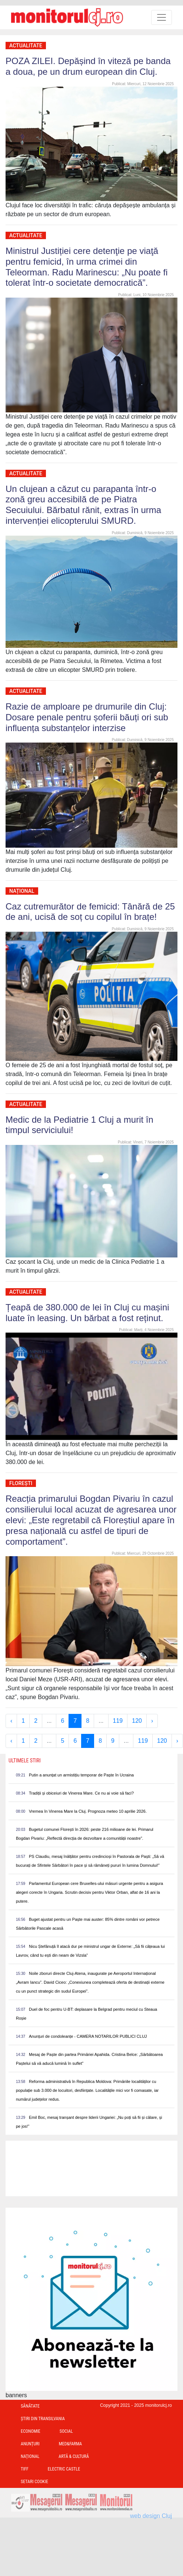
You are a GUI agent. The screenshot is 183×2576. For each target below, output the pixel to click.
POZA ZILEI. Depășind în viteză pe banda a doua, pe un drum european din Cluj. (88, 66)
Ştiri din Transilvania (43, 2418)
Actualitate (25, 45)
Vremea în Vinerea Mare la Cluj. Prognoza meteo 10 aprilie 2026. (88, 1811)
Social (66, 2431)
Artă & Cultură (74, 2456)
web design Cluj (151, 2516)
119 (118, 1721)
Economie (30, 2431)
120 (137, 1721)
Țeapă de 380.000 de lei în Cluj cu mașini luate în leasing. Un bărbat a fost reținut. (87, 1312)
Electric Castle (64, 2469)
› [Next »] (152, 1721)
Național (21, 891)
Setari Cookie (34, 2481)
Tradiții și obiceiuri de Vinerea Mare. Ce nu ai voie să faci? (81, 1793)
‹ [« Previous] (11, 1721)
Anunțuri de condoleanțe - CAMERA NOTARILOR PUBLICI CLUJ (88, 2036)
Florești (20, 1483)
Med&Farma (70, 2443)
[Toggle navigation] (161, 17)
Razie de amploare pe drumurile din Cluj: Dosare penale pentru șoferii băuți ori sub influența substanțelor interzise (87, 717)
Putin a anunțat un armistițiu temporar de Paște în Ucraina (81, 1775)
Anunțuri (30, 2443)
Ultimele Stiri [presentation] (25, 1760)
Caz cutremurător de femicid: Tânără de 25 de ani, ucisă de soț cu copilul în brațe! (90, 911)
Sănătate (30, 2406)
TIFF (25, 2469)
